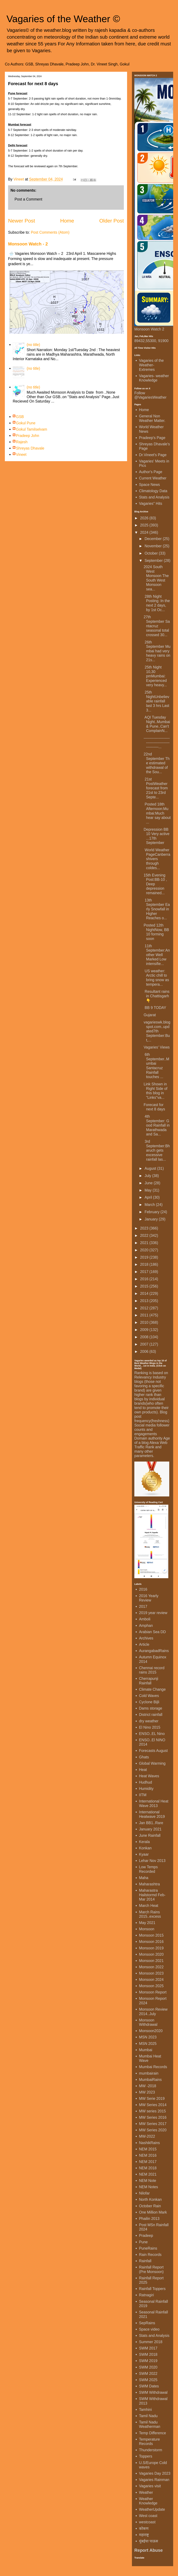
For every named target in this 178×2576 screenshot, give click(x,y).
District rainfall (150, 1714)
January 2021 (150, 1829)
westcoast (147, 2522)
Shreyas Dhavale (30, 448)
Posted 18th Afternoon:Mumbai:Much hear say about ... (157, 813)
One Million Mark (153, 2212)
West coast (148, 2516)
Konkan (145, 1848)
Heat (143, 1770)
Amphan (146, 1625)
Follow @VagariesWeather (150, 395)
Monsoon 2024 (151, 1979)
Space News (149, 484)
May (149, 1190)
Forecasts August (153, 1751)
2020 (145, 1250)
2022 (145, 1235)
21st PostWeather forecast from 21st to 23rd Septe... (156, 788)
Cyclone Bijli (149, 1702)
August (151, 1168)
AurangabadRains (154, 1651)
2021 (145, 1243)
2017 (145, 1272)
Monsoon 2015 (151, 1935)
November (154, 546)
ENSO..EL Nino (152, 1734)
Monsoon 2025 (151, 1986)
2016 (145, 1279)
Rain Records (150, 2255)
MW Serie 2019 (152, 2098)
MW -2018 (147, 2086)
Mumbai (145, 2050)
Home (67, 221)
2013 (145, 1301)
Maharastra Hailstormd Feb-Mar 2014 (152, 1894)
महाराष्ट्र (144, 2535)
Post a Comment (28, 199)
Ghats (144, 1757)
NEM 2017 (148, 2162)
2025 (145, 525)
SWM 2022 (148, 2373)
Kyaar (144, 1854)
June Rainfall (150, 1835)
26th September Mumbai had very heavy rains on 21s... (157, 651)
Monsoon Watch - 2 (28, 244)
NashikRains (149, 2143)
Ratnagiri (146, 2295)
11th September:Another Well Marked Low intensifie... (157, 955)
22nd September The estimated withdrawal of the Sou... (156, 763)
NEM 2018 (148, 2168)
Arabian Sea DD (152, 1632)
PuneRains (148, 2248)
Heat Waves (149, 1776)
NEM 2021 (148, 2174)
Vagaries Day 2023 (154, 2473)
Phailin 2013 (149, 2218)
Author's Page (150, 472)
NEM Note (147, 2180)
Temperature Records (149, 2441)
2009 (145, 1330)
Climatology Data (153, 491)
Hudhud (145, 1782)
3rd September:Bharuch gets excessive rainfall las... (157, 1150)
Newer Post (21, 221)
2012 (145, 1308)
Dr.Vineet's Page (153, 455)
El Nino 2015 (149, 1727)
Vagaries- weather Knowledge (154, 378)
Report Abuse (148, 2550)
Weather (146, 2492)
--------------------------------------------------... (157, 742)
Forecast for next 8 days (154, 1107)
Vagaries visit (150, 2486)
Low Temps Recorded (148, 1869)
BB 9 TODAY (155, 1008)
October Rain (150, 2206)
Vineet (21, 454)
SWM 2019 (148, 2361)
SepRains (147, 2323)
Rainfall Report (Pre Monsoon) (151, 2269)
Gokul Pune (25, 423)
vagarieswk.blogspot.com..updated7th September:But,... (157, 1031)
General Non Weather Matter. (152, 418)
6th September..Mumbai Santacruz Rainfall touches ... (156, 1065)
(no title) (33, 345)
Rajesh (22, 442)
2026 (145, 518)
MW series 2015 (152, 2111)
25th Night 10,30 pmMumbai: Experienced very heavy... (155, 676)
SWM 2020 (148, 2367)
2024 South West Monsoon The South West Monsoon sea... (156, 578)
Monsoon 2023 (151, 1973)
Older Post (111, 221)
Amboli (144, 1619)
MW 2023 (147, 2092)
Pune (143, 2242)
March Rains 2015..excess (150, 1914)
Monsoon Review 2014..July (153, 2011)
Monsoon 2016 (151, 1942)
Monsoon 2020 (151, 1954)
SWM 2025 (148, 2380)
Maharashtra (149, 1884)
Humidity (146, 1788)
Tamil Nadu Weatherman (149, 2424)
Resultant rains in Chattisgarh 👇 (156, 995)
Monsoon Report (153, 1992)
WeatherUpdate (152, 2509)
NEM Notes (148, 2187)
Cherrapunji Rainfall (148, 1680)
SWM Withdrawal (153, 2392)
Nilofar (144, 2193)
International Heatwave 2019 (152, 1814)
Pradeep (146, 2235)
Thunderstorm (150, 2450)
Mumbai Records (153, 2067)
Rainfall (145, 2261)
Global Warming (152, 1763)
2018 (145, 1264)
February (152, 1212)
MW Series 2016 (153, 2117)
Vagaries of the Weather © (63, 18)
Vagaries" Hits (150, 503)
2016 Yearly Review (148, 1598)
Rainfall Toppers (152, 2289)
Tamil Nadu (148, 2416)
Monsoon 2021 (151, 1961)
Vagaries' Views (157, 1047)
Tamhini (145, 2409)
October (152, 553)
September (154, 560)
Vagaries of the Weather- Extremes (151, 364)
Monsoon (146, 1929)
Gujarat (150, 1015)
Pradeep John (27, 436)
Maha (143, 1878)
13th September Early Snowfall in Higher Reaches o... (157, 909)
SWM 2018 (148, 2354)
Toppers (145, 2456)
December (154, 539)
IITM (142, 1795)
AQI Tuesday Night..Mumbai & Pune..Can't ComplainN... (157, 724)
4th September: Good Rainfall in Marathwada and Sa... (157, 1125)
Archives (146, 1638)
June (149, 1183)
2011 (145, 1315)
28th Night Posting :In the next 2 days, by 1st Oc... (157, 603)
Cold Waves (149, 1696)
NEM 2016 (148, 2155)
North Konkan (150, 2199)
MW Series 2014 (153, 2105)
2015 (145, 1286)
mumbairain (148, 2073)
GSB (20, 417)
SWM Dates (149, 2386)
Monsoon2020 (151, 2031)
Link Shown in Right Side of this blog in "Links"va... (155, 1091)
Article (144, 1644)
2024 (145, 532)
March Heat (148, 1905)
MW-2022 (147, 2136)
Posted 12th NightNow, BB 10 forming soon (156, 932)
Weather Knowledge (148, 2501)
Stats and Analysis (154, 497)
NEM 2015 (148, 2149)
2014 (145, 1293)
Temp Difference (152, 2433)
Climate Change (152, 1689)
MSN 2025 (148, 2043)
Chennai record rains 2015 (151, 1670)
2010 (145, 1322)
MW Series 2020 (153, 2130)
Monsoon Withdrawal (148, 2022)
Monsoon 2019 (151, 1948)
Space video (149, 2329)
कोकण (144, 2528)
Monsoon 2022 (151, 1967)
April (149, 1197)
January (152, 1219)
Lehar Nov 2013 (152, 1861)
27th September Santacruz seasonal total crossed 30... (157, 626)
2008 (145, 1337)
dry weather (148, 1721)
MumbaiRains (150, 2080)
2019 (145, 1257)
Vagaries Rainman (154, 2480)
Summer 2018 (150, 2342)
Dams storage (150, 1708)
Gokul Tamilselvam (31, 429)
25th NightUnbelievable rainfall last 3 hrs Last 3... (156, 701)
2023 (145, 1228)
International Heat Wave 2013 (153, 1803)
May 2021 (147, 1923)
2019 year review (153, 1613)
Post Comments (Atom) (50, 232)
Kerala (144, 1842)
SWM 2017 (148, 2348)
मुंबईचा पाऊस (148, 2541)
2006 (145, 1351)
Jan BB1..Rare (151, 1823)
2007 (145, 1344)
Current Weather (153, 478)
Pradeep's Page (152, 438)
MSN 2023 (148, 2037)
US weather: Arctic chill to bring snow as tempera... (156, 977)
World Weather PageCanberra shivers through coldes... (157, 859)
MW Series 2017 (153, 2124)
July (148, 1176)
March (150, 1205)
